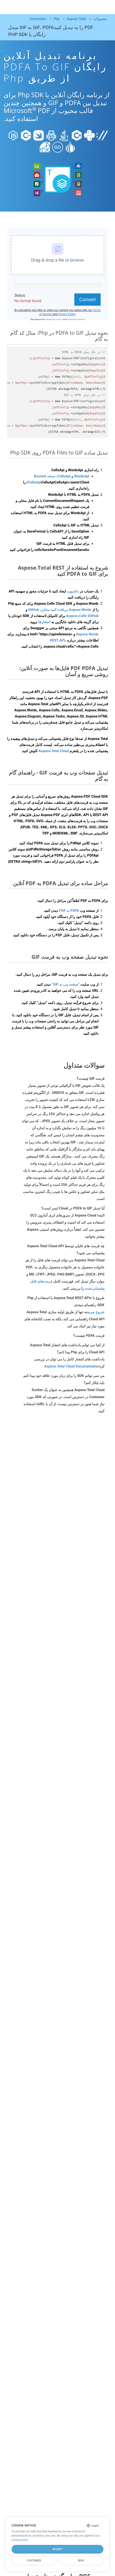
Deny (81, 2560)
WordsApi (81, 476)
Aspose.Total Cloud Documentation (71, 1366)
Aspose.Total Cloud (54, 751)
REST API (57, 640)
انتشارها (44, 622)
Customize (34, 2560)
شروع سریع (95, 1312)
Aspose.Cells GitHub (82, 616)
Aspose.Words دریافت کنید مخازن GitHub (59, 610)
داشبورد (72, 591)
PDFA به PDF (69, 911)
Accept (57, 2549)
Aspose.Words (87, 634)
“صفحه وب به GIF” (65, 984)
